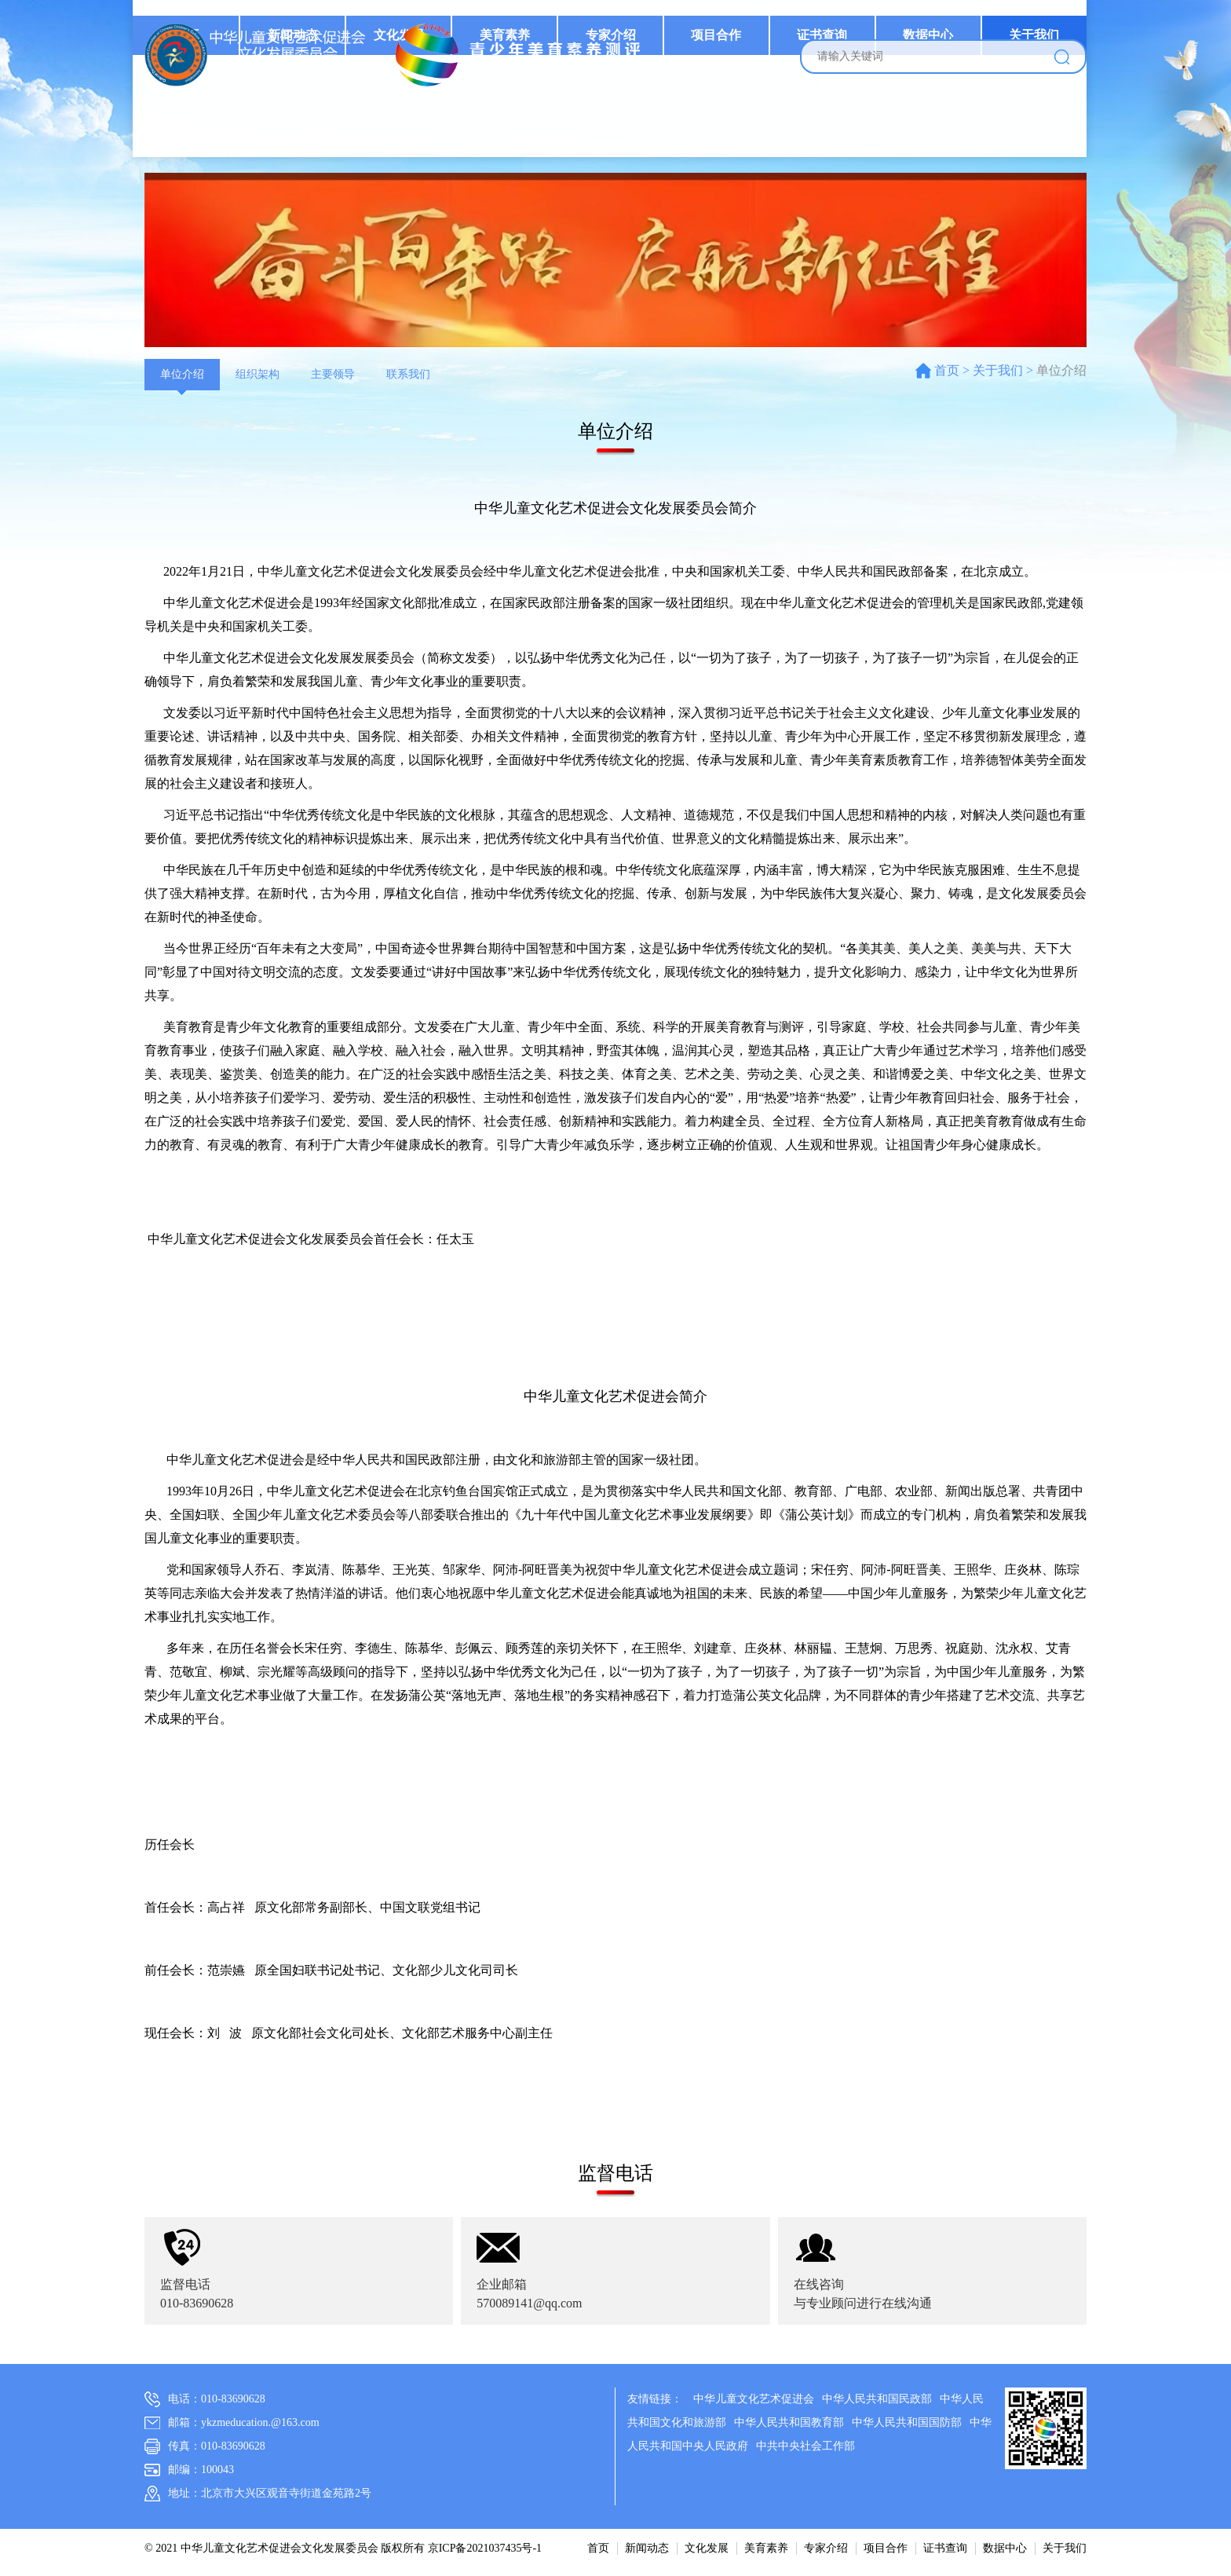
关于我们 (1035, 129)
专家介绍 (616, 129)
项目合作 (721, 129)
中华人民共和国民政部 (877, 2399)
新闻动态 (302, 129)
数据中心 (930, 129)
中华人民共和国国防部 (907, 2422)
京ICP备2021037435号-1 (485, 2548)
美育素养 (512, 129)
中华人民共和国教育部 (789, 2422)
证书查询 (826, 129)
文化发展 (407, 129)
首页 (197, 129)
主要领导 (333, 374)
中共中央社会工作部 (805, 2446)
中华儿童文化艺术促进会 (753, 2399)
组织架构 (257, 374)
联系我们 (408, 374)
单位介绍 (182, 374)
